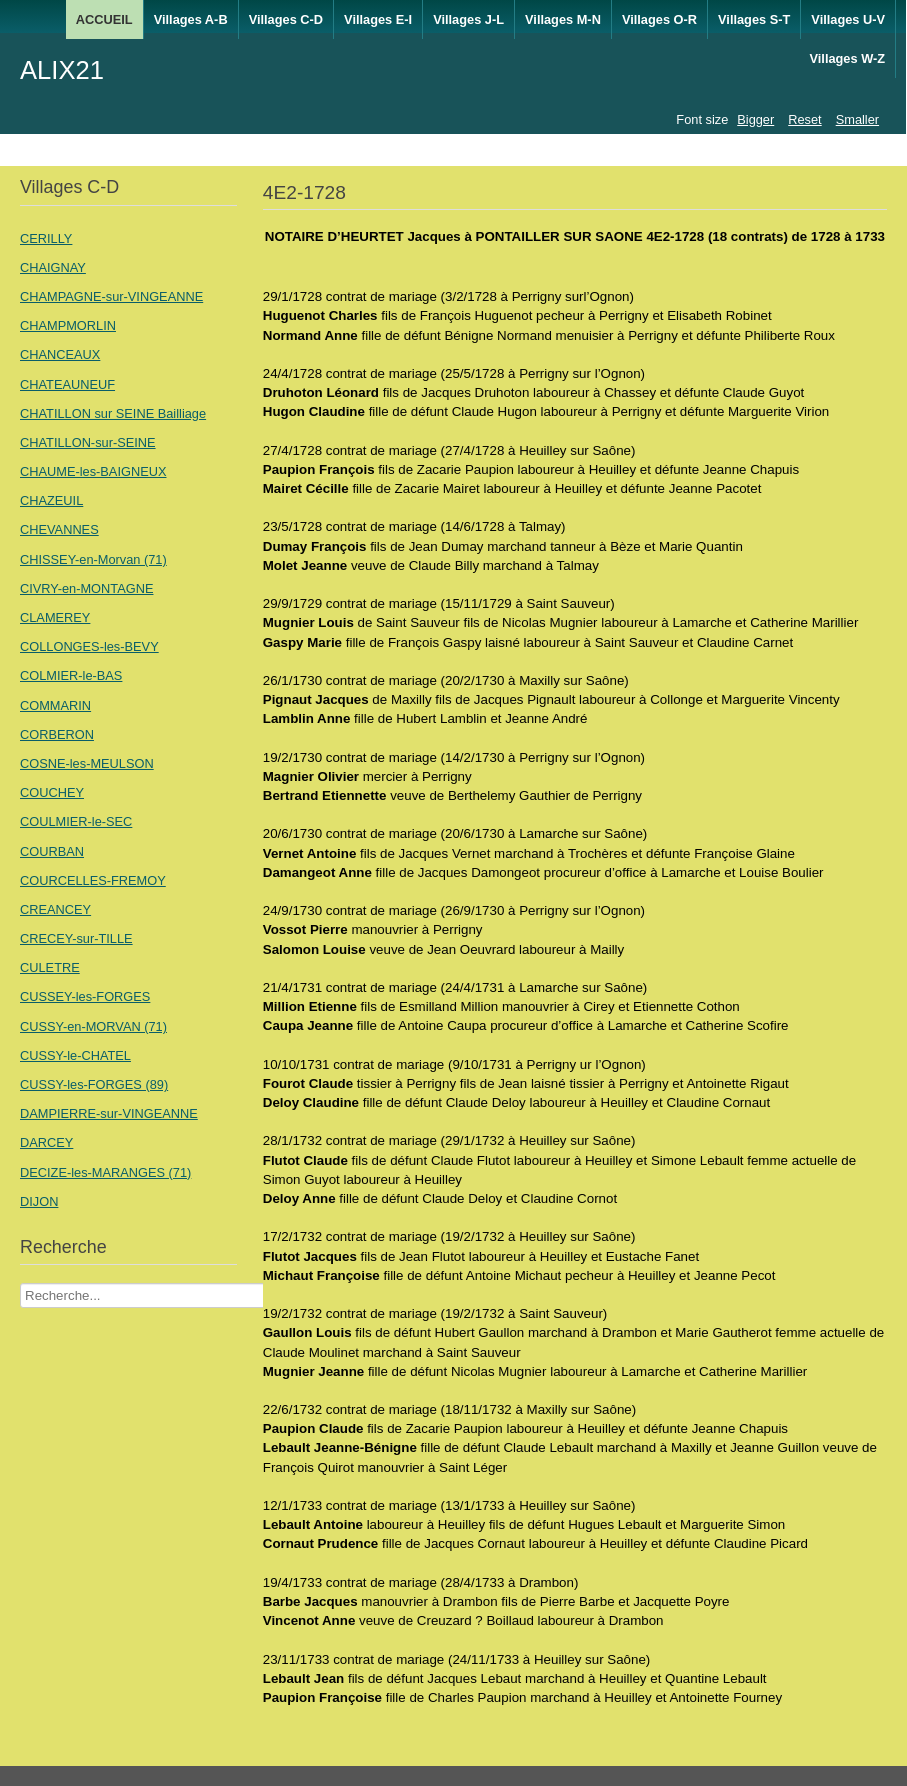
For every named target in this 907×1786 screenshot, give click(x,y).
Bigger (755, 119)
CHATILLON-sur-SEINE (88, 442)
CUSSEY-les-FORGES (85, 996)
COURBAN (52, 851)
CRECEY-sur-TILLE (76, 938)
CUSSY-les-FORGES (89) (94, 1084)
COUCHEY (52, 792)
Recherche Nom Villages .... (20, 1283)
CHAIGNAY (53, 267)
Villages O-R (659, 19)
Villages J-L (468, 19)
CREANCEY (55, 909)
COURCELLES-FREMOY (93, 880)
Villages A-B (191, 19)
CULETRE (50, 967)
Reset (804, 119)
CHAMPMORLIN (68, 325)
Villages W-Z (847, 58)
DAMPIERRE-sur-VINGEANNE (109, 1113)
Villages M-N (563, 19)
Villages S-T (754, 19)
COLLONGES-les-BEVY (89, 646)
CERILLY (46, 238)
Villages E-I (378, 19)
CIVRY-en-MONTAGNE (86, 588)
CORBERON (57, 734)
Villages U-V (848, 19)
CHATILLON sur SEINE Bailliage (113, 413)
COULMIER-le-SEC (76, 821)
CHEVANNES (59, 529)
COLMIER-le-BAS (71, 675)
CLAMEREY (55, 617)
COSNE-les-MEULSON (87, 763)
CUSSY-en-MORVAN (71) (93, 1026)
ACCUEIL (104, 19)
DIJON (39, 1201)
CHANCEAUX (60, 354)
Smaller (857, 119)
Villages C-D (286, 19)
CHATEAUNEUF (67, 384)
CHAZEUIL (51, 500)
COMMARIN (55, 705)
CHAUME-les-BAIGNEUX (93, 471)
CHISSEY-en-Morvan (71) (93, 559)
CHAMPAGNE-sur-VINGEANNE (111, 296)
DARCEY (46, 1142)
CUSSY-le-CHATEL (75, 1055)
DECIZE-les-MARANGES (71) (105, 1172)
